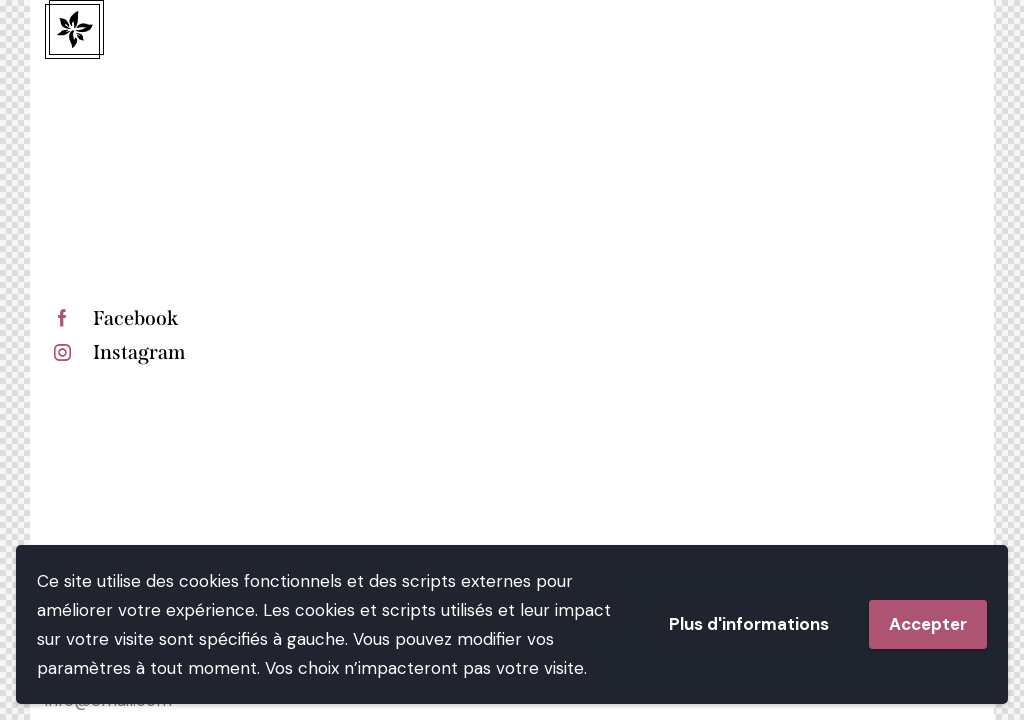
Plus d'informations (749, 624)
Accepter (928, 624)
